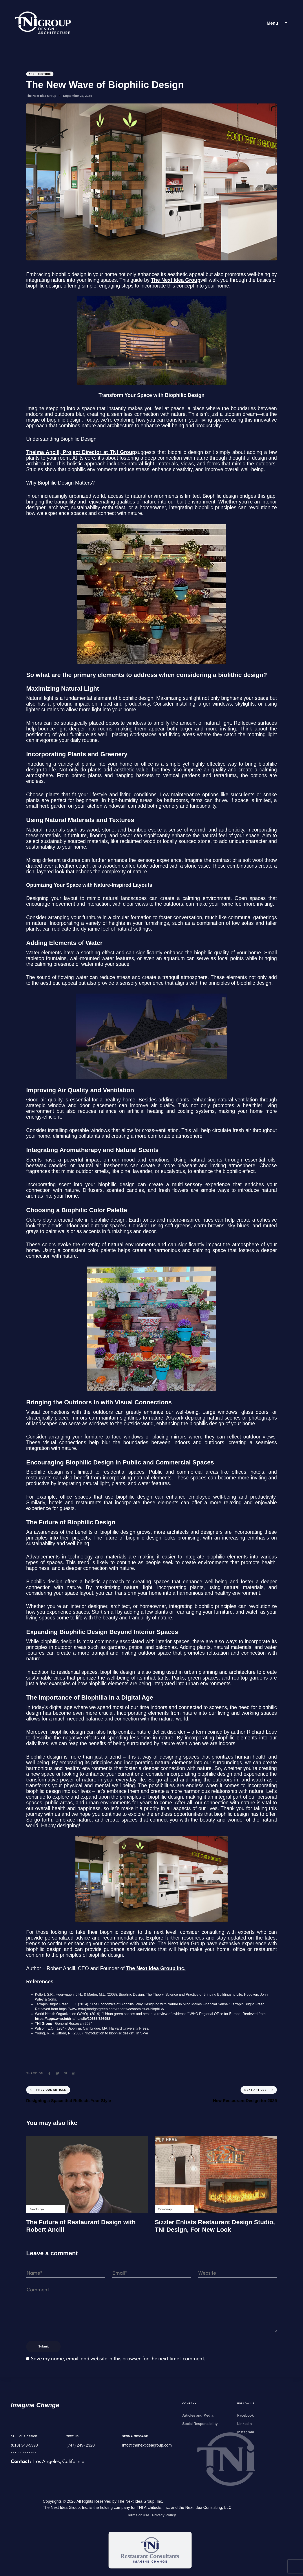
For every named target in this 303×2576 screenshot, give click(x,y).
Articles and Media (197, 2415)
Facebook (245, 2415)
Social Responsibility (200, 2424)
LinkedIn (244, 2424)
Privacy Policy (164, 2515)
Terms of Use (138, 2515)
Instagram (245, 2432)
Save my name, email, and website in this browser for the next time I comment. (118, 2358)
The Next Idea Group (41, 96)
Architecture (40, 74)
